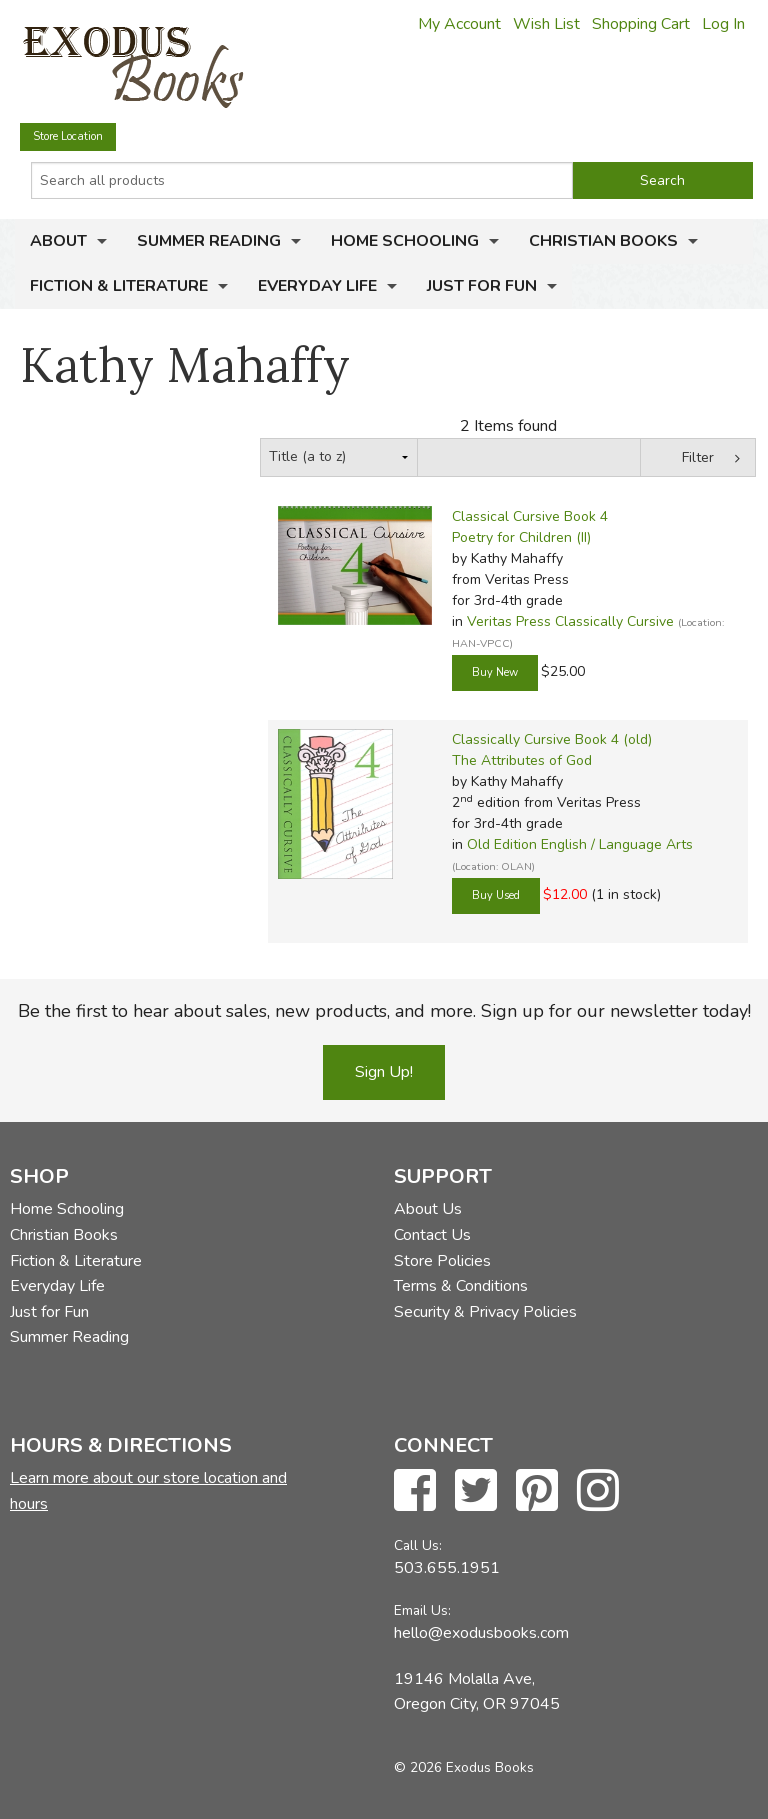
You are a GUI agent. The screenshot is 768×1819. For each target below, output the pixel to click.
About (58, 241)
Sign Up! (384, 1072)
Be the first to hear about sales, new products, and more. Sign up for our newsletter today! (384, 1011)
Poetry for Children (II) (521, 537)
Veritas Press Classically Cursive (570, 621)
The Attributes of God (522, 760)
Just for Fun (482, 286)
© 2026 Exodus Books (464, 1767)
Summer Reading (209, 241)
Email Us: (422, 1610)
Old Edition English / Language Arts (580, 844)
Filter (698, 457)
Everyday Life (317, 286)
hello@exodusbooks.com (481, 1633)
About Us (428, 1209)
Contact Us (432, 1235)
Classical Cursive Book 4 (530, 516)
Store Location (68, 136)
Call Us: (418, 1545)
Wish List (546, 24)
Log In (723, 24)
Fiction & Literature (119, 286)
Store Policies (442, 1261)
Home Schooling (405, 241)
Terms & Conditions (461, 1286)
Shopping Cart (641, 24)
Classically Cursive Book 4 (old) (552, 739)
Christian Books (603, 241)
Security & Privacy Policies (485, 1312)
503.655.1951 (447, 1568)
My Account (459, 24)
